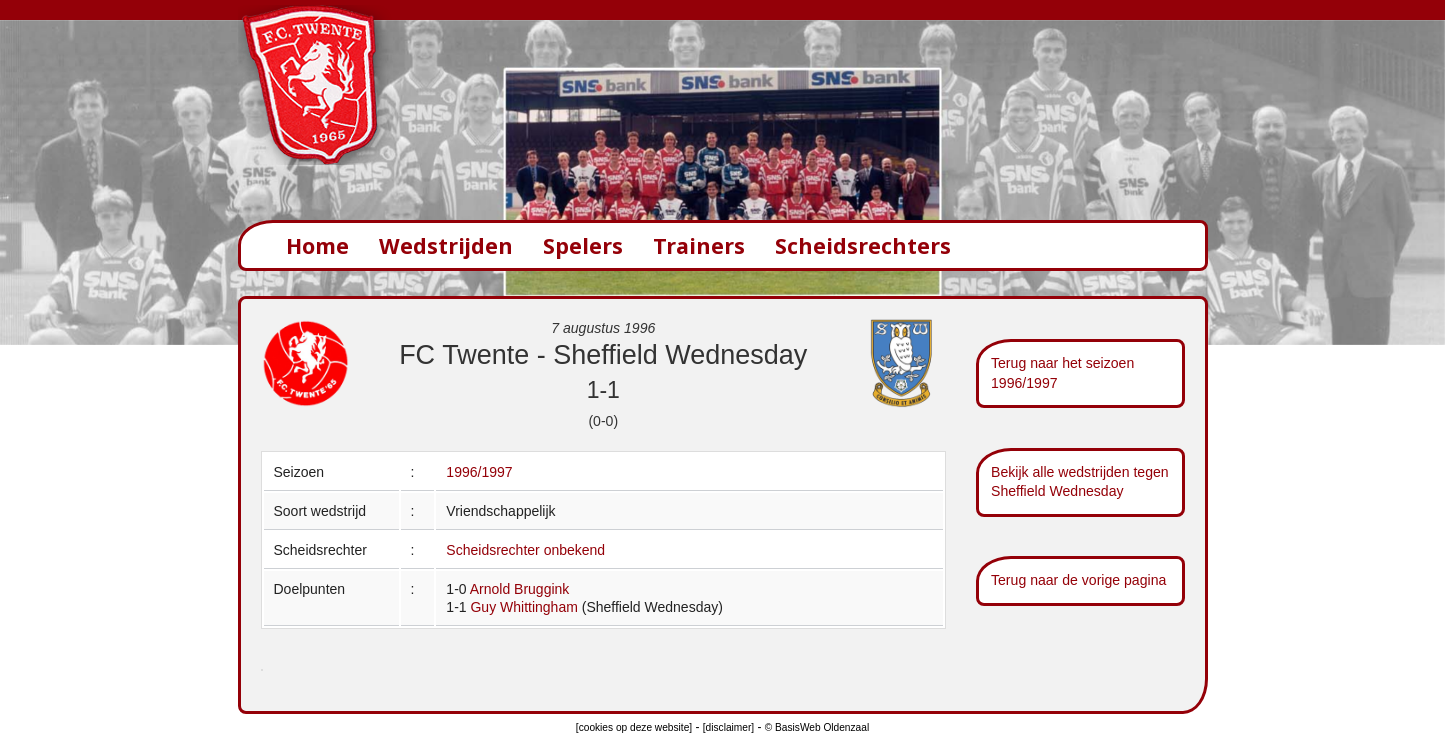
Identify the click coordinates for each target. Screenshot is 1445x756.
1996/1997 (479, 472)
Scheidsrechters (863, 245)
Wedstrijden (446, 245)
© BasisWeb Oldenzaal (817, 727)
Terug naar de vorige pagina (1078, 580)
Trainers (699, 245)
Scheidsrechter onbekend (525, 550)
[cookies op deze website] (634, 727)
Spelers (583, 245)
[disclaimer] (728, 727)
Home (317, 245)
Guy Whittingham (523, 607)
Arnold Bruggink (520, 589)
